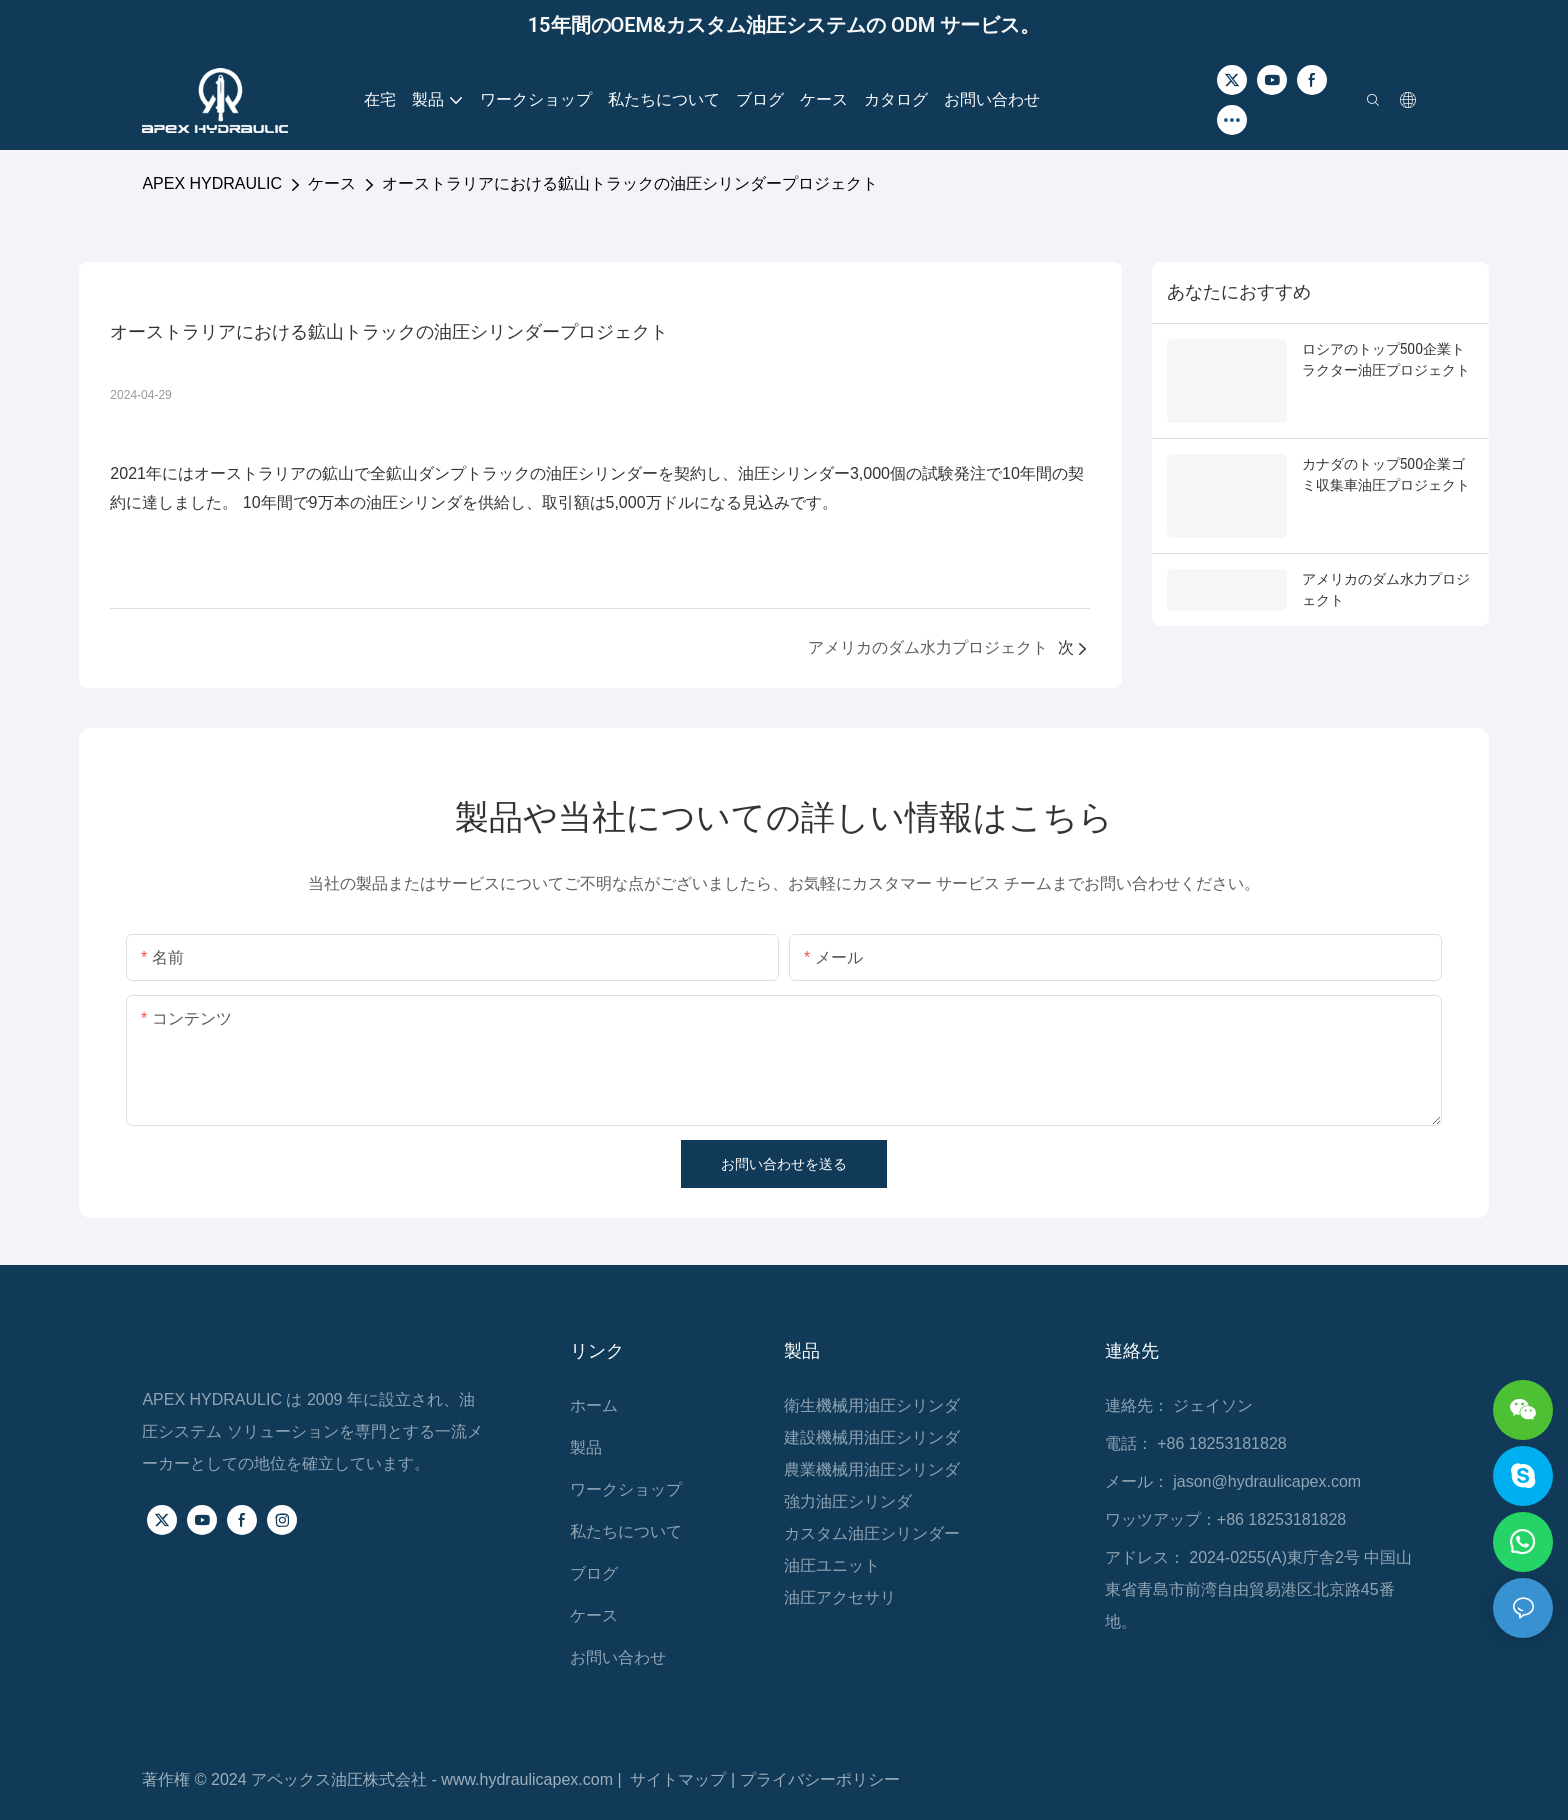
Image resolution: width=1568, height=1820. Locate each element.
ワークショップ (626, 1489)
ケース (332, 183)
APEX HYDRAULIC (212, 183)
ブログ (594, 1573)
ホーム (594, 1405)
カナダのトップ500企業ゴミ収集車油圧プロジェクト (1386, 474)
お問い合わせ (618, 1657)
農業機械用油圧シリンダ (872, 1469)
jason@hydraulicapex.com (1267, 1481)
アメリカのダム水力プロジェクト (1386, 589)
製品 (586, 1447)
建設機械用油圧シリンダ (872, 1437)
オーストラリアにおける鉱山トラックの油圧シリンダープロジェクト (630, 183)
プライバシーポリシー (820, 1779)
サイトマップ (680, 1779)
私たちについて (626, 1531)
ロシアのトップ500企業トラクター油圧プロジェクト (1386, 359)
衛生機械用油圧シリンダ (872, 1405)
